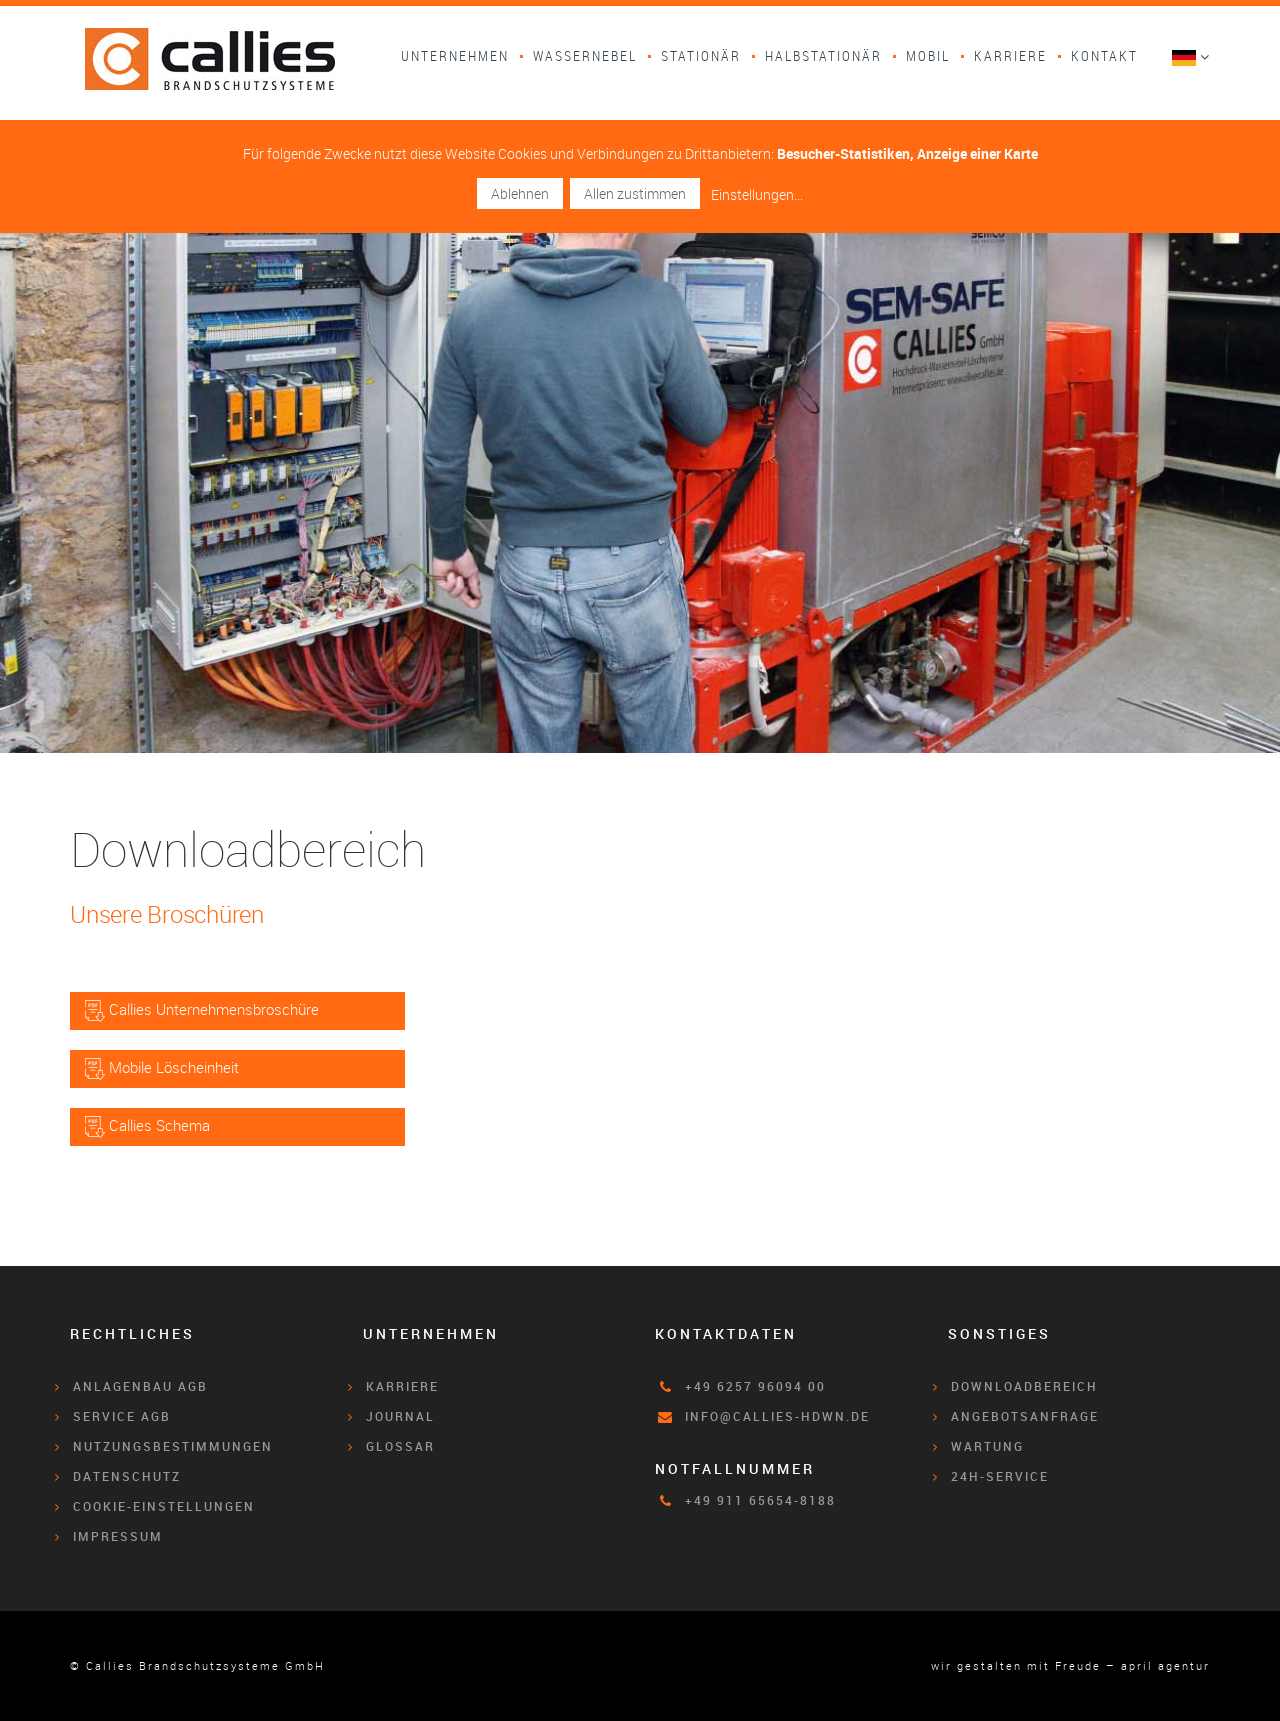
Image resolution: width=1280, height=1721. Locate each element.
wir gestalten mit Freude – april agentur (1070, 1665)
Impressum (118, 1536)
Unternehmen (455, 55)
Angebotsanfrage (1025, 1416)
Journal (400, 1416)
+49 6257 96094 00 (755, 1386)
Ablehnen (520, 193)
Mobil (928, 55)
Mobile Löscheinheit (162, 1068)
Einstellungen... (757, 194)
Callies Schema (147, 1126)
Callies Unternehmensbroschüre (202, 1010)
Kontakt (1104, 55)
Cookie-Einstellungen (164, 1506)
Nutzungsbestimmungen (173, 1446)
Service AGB (122, 1416)
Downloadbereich (1024, 1386)
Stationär (701, 55)
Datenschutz (127, 1476)
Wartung (987, 1446)
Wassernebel (585, 55)
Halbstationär (823, 55)
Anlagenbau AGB (140, 1386)
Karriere (1010, 55)
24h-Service (1000, 1476)
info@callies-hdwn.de (777, 1416)
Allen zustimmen (635, 193)
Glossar (400, 1446)
